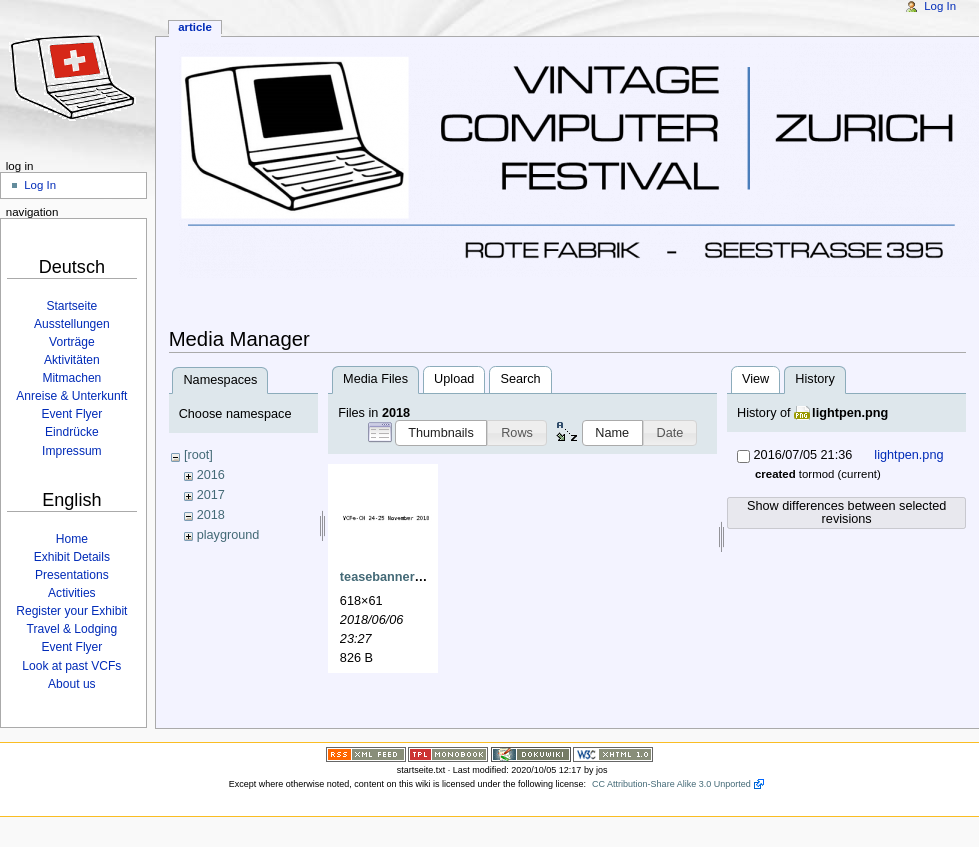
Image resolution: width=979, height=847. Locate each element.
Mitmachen (71, 378)
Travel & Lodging (72, 629)
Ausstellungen (72, 324)
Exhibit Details (72, 557)
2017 (211, 495)
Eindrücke (72, 432)
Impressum (72, 451)
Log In (940, 6)
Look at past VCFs (71, 666)
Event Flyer (71, 414)
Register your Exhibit (71, 611)
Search (520, 379)
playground (228, 535)
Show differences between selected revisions (846, 512)
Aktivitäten (72, 360)
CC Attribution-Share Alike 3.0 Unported (671, 781)
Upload (454, 379)
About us (72, 684)
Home (72, 539)
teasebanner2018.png (405, 577)
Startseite (71, 306)
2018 (211, 515)
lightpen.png (850, 413)
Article (195, 27)
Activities (72, 593)
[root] (198, 455)
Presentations (72, 575)
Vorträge (72, 342)
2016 (211, 475)
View (755, 379)
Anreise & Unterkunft (71, 396)
